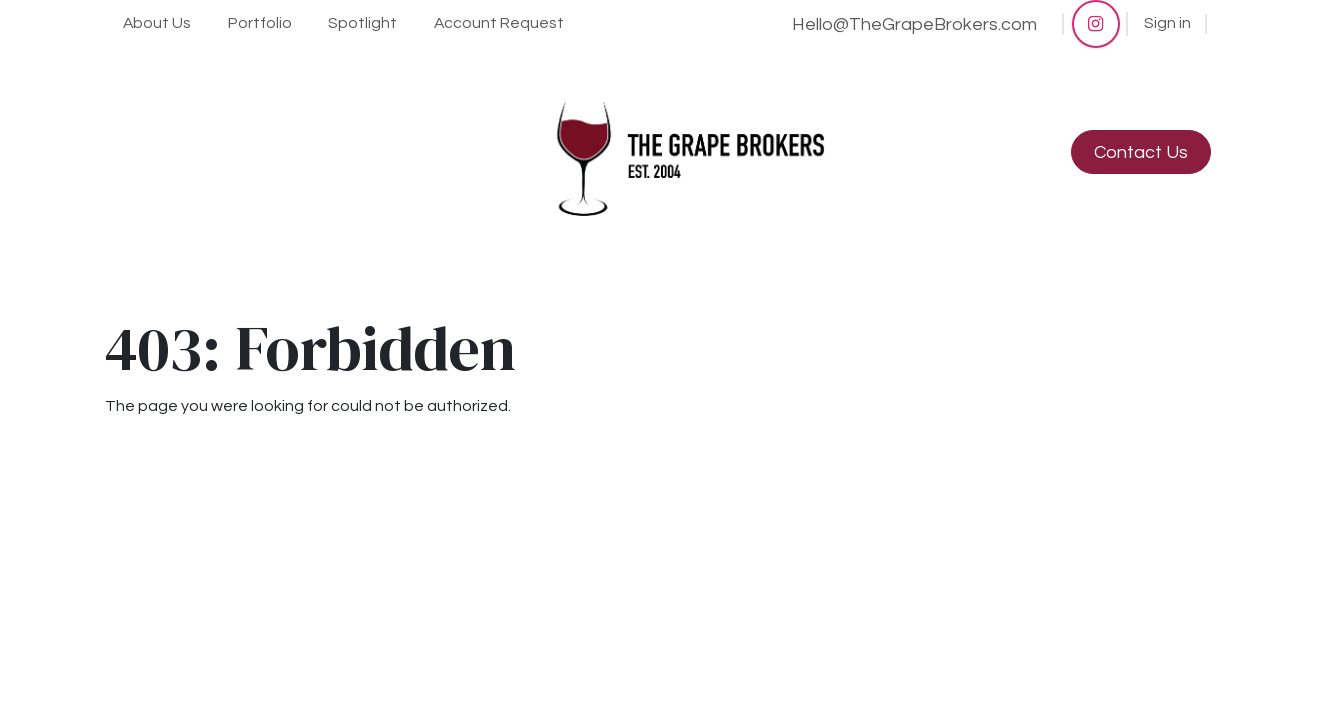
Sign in (1167, 23)
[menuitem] (157, 24)
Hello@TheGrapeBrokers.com (914, 24)
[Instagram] (1096, 24)
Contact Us (1141, 152)
